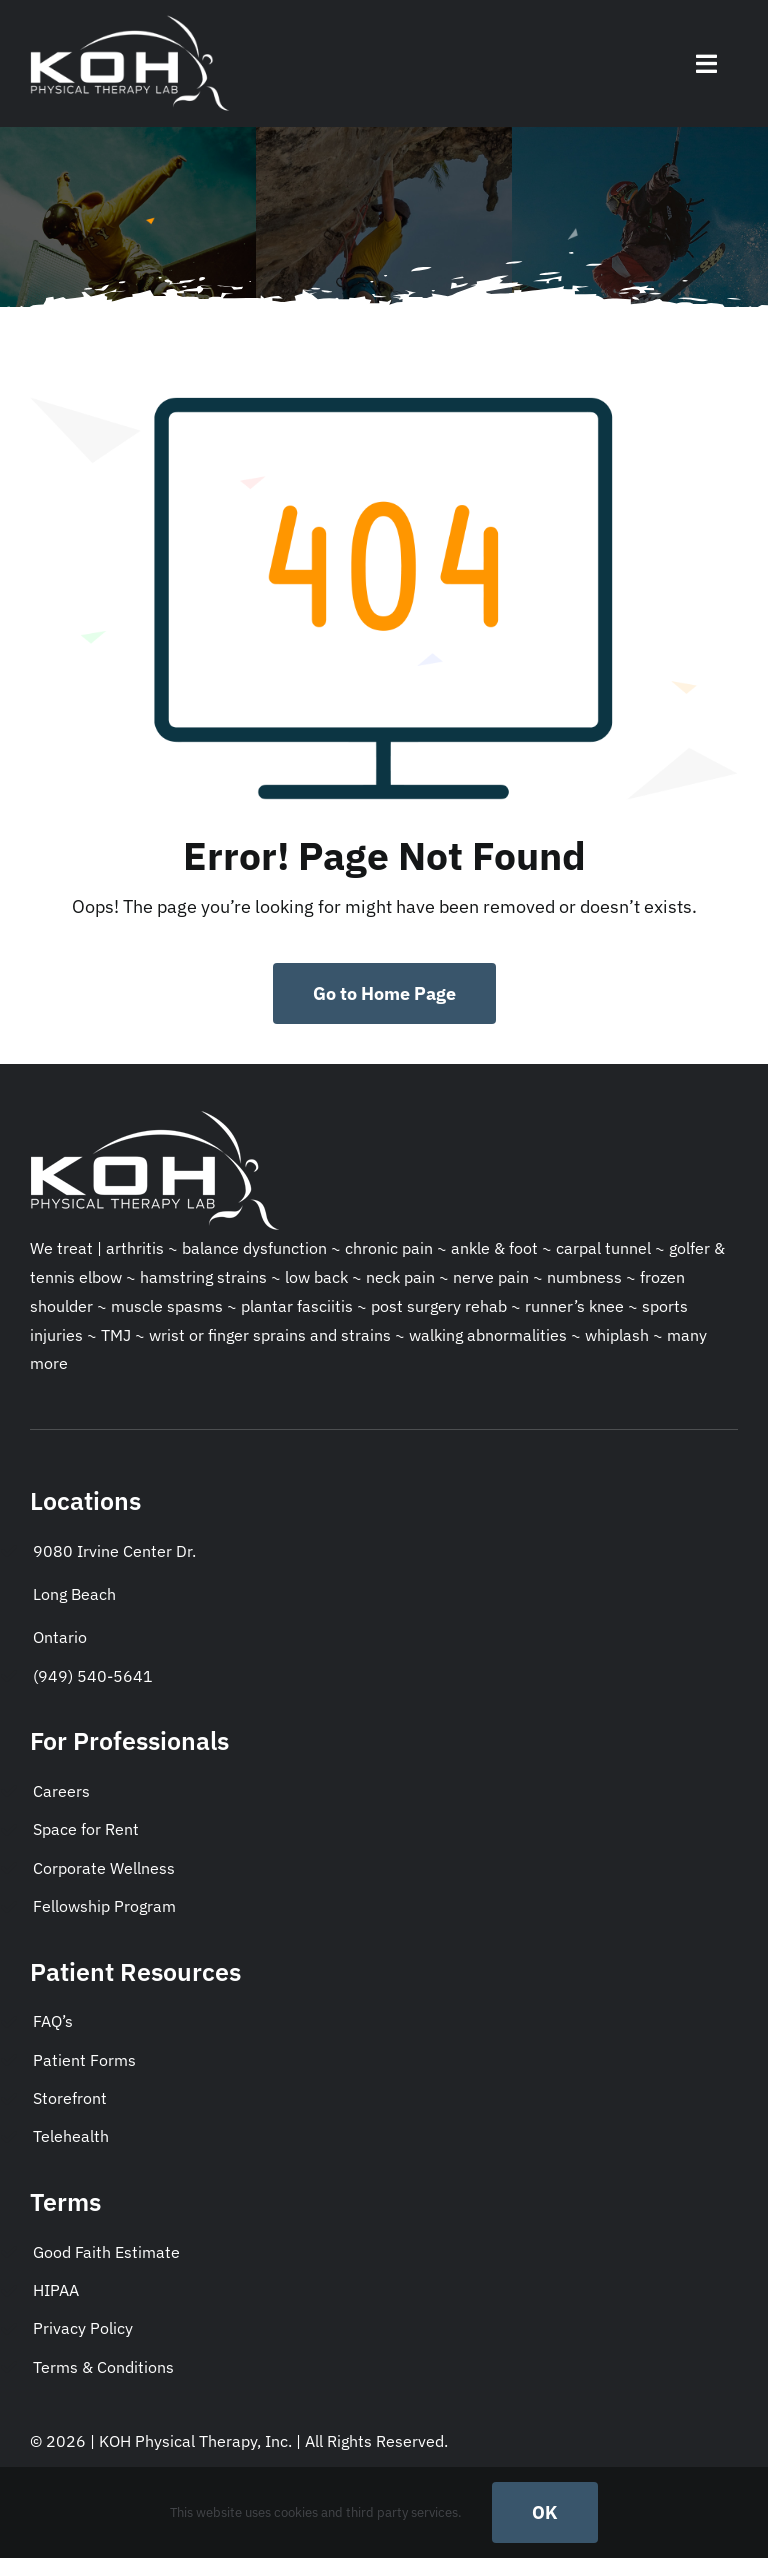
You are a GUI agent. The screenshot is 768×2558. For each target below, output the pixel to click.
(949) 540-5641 (93, 1676)
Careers (61, 1791)
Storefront (70, 2098)
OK (545, 2512)
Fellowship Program (104, 1906)
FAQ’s (53, 2021)
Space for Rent (86, 1829)
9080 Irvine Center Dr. (114, 1551)
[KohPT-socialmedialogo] (130, 18)
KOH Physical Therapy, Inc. (197, 2441)
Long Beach (74, 1594)
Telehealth (71, 2136)
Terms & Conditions (103, 2367)
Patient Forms (84, 2060)
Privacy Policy (83, 2328)
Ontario (60, 1637)
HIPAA (56, 2290)
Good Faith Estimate (106, 2252)
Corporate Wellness (104, 1868)
